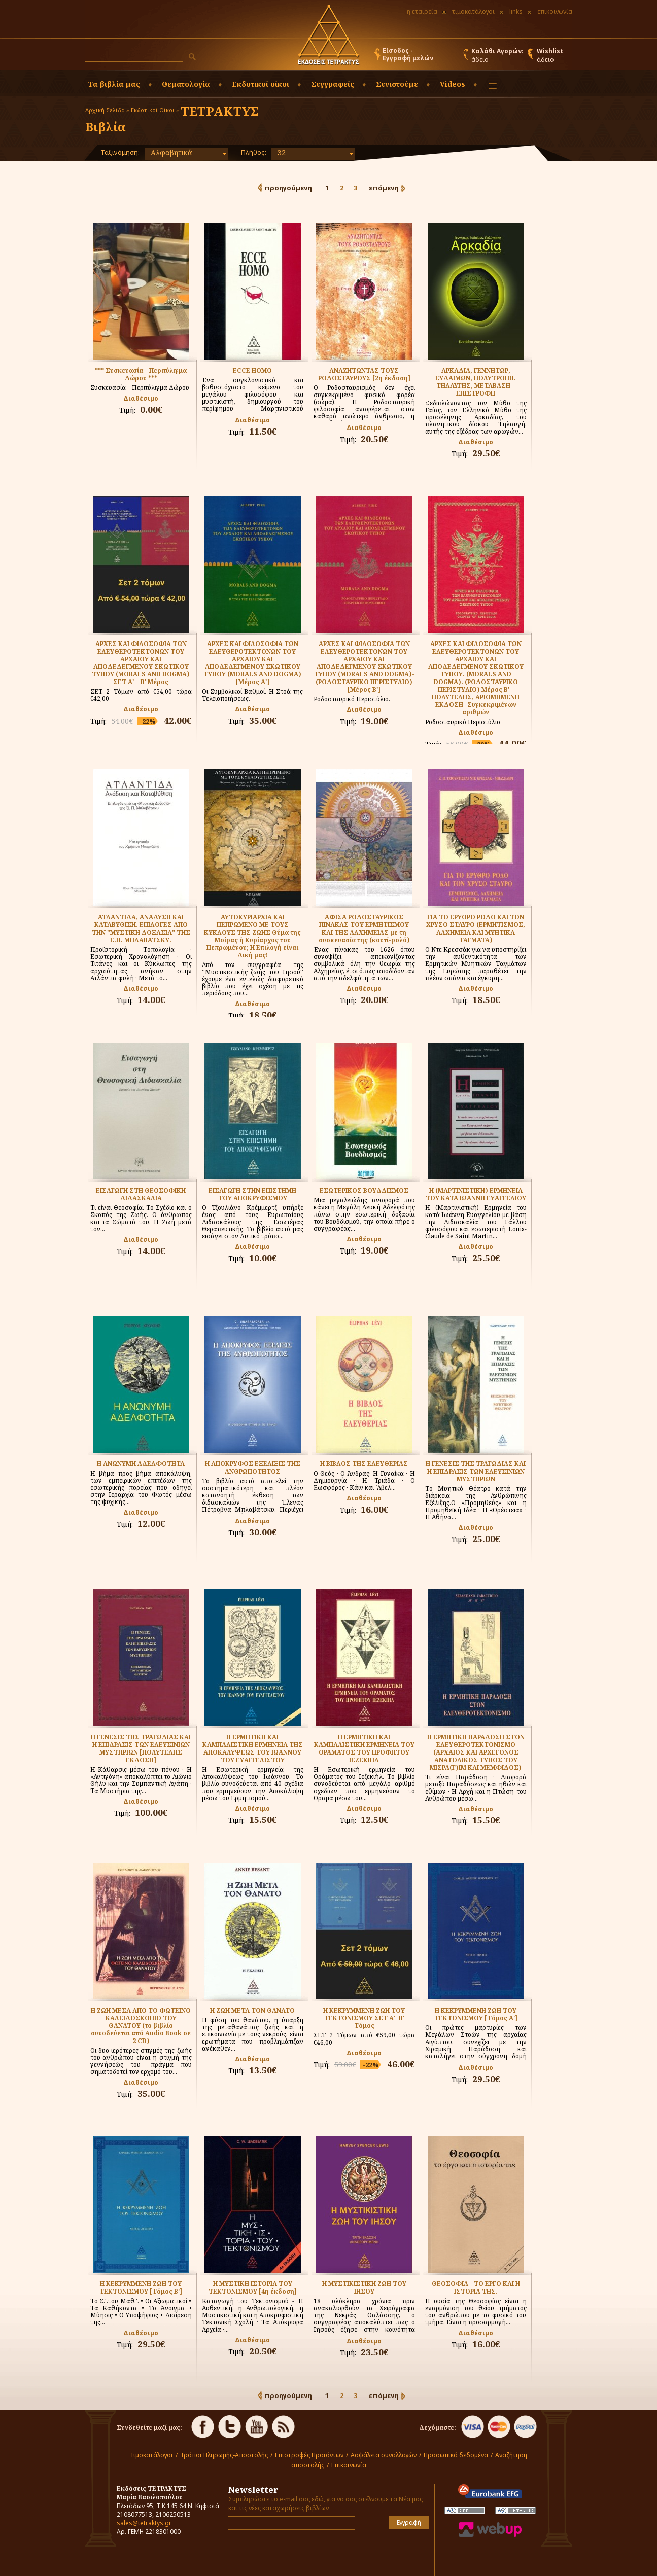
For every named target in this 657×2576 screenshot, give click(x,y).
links (516, 11)
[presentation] (287, 2552)
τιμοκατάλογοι (473, 11)
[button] (192, 56)
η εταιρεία (422, 11)
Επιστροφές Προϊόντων (309, 2455)
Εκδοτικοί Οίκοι (153, 110)
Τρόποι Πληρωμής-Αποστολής (224, 2455)
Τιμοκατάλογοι (151, 2455)
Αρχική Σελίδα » (107, 110)
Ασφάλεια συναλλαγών (384, 2455)
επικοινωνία (554, 11)
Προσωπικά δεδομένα (456, 2455)
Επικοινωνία (348, 2465)
